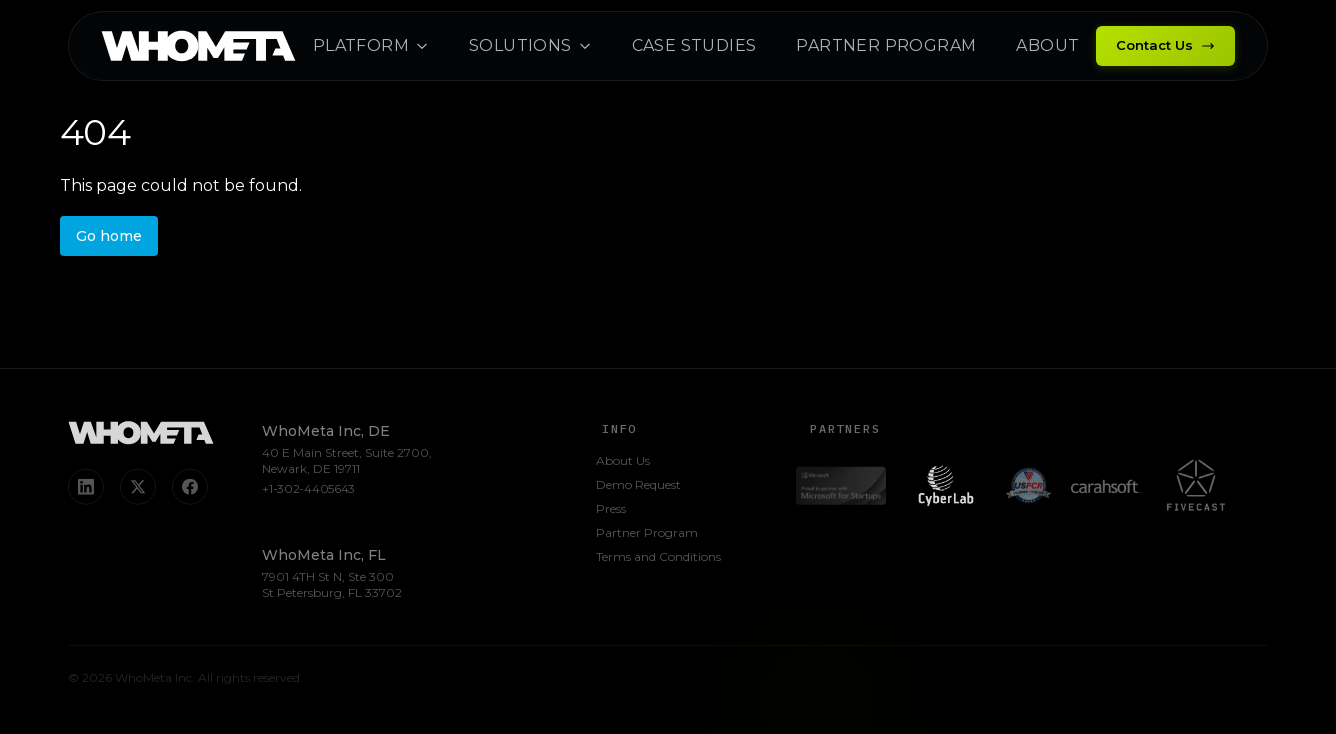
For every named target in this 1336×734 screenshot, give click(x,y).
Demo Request (638, 486)
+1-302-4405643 (308, 490)
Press (611, 510)
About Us (623, 462)
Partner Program (647, 534)
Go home (109, 236)
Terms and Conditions (658, 558)
